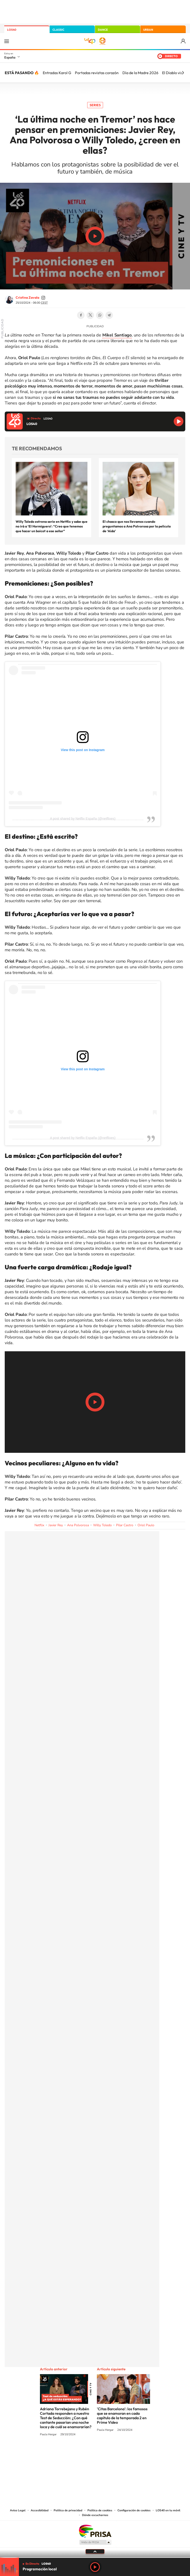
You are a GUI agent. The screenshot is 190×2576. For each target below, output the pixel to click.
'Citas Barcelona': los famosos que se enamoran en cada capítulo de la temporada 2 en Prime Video (122, 2415)
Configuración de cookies (134, 2510)
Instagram (66, 2452)
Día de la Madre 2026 (140, 72)
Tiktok (76, 2452)
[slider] (95, 2557)
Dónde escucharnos (95, 2515)
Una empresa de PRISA (95, 2531)
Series (95, 105)
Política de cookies (99, 2510)
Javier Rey (55, 1525)
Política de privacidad (68, 2510)
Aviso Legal (18, 2510)
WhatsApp (100, 315)
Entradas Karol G (57, 72)
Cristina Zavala (27, 297)
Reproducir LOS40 (178, 421)
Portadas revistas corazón (97, 72)
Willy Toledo (102, 1525)
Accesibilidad (39, 2510)
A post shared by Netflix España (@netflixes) (82, 818)
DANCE (103, 29)
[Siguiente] (183, 72)
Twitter (90, 315)
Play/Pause (95, 236)
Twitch (114, 2452)
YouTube (85, 2452)
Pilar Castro (124, 1525)
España (9, 57)
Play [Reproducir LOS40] (95, 2567)
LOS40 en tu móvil (168, 2510)
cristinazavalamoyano (43, 297)
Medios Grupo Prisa (95, 2542)
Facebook (81, 315)
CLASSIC (58, 29)
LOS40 (11, 29)
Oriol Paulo (146, 1525)
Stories (123, 2452)
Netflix (39, 1525)
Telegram (109, 315)
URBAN (148, 29)
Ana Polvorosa (78, 1525)
